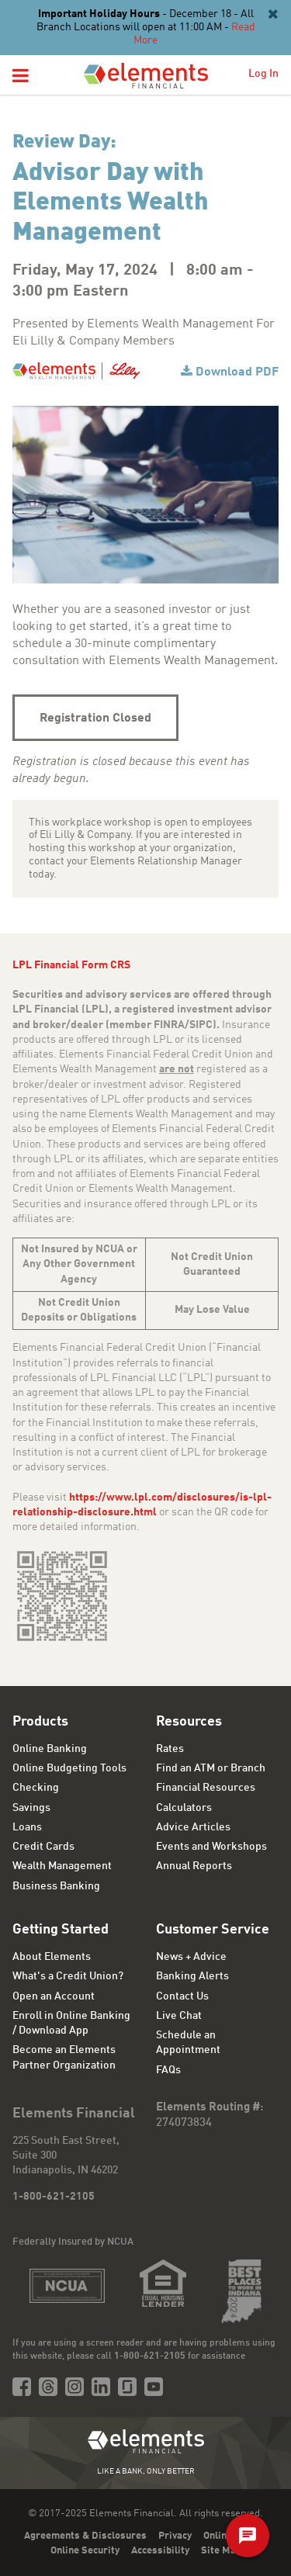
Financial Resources (205, 1787)
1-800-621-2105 (53, 2196)
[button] (20, 77)
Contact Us (182, 1996)
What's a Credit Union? (67, 1976)
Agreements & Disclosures (85, 2536)
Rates (170, 1748)
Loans (27, 1827)
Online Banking (49, 1748)
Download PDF (237, 372)
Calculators (184, 1807)
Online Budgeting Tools (69, 1768)
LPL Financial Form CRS (71, 965)
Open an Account (53, 1996)
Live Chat (179, 2015)
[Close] (272, 15)
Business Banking (56, 1886)
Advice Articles (193, 1827)
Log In (263, 73)
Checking (35, 1787)
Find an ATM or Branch (210, 1768)
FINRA (169, 1025)
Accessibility (160, 2551)
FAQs (168, 2070)
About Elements (51, 1956)
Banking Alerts (192, 1976)
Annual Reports (194, 1866)
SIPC (201, 1025)
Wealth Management (62, 1866)
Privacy (175, 2536)
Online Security (85, 2551)
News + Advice (191, 1956)
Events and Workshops (211, 1846)
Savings (31, 1807)
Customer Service (212, 1930)
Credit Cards (43, 1846)
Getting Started (60, 1930)
